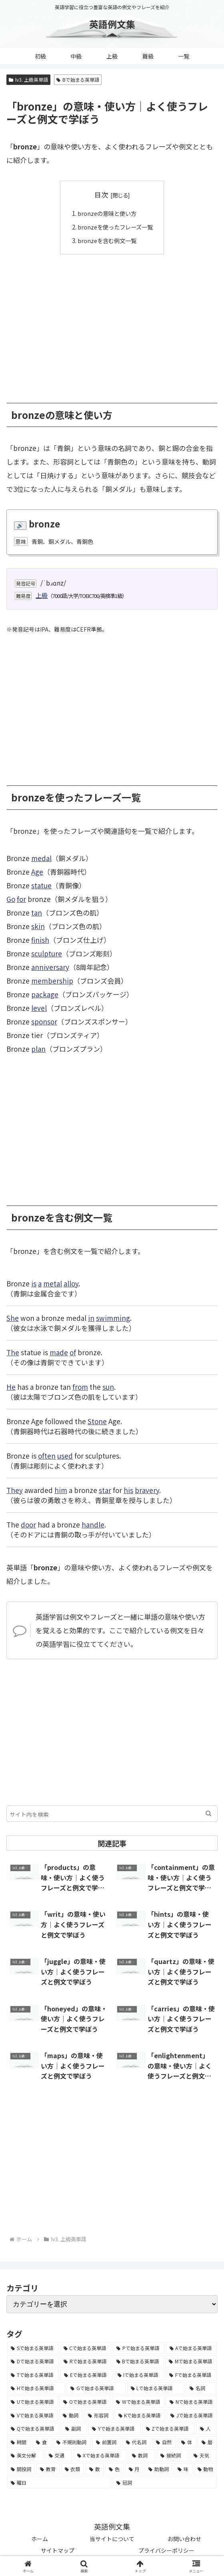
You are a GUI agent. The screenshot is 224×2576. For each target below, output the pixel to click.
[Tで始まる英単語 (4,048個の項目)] (33, 2375)
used (65, 1455)
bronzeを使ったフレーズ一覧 (115, 226)
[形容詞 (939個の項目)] (98, 2415)
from (80, 1386)
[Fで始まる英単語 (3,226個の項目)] (191, 2375)
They (14, 1490)
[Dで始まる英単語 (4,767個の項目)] (32, 2361)
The (12, 1352)
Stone (97, 1421)
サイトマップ (57, 2550)
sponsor (44, 1021)
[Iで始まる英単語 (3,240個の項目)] (139, 2375)
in (91, 1317)
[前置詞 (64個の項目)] (106, 2442)
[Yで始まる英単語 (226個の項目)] (114, 2429)
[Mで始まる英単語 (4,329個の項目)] (191, 2361)
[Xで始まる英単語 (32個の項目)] (100, 2455)
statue (41, 885)
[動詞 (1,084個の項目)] (71, 2415)
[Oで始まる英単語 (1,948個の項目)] (85, 2401)
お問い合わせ (184, 2539)
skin (38, 926)
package (44, 994)
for (21, 899)
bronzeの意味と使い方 (106, 213)
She (12, 1317)
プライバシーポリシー (166, 2550)
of (73, 1352)
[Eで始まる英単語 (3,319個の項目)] (86, 2375)
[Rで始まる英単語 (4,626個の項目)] (85, 2361)
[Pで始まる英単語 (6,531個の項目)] (138, 2348)
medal (41, 858)
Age (37, 871)
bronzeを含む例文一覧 (106, 239)
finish (40, 939)
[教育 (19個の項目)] (47, 2469)
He (11, 1386)
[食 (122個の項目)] (41, 2442)
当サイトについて (112, 2539)
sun (108, 1386)
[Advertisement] (112, 322)
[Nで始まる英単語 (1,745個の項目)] (191, 2401)
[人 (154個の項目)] (206, 2429)
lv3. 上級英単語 (28, 79)
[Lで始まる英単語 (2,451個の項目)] (155, 2388)
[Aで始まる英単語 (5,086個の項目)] (191, 2348)
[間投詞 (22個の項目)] (21, 2469)
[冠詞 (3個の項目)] (165, 2482)
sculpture (46, 953)
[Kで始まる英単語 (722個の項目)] (140, 2415)
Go (10, 899)
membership (52, 980)
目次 (101, 194)
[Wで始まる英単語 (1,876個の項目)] (138, 2401)
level (39, 1007)
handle (93, 1524)
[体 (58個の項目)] (187, 2442)
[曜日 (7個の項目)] (59, 2482)
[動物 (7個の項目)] (205, 2469)
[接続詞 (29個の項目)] (172, 2455)
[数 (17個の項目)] (95, 2469)
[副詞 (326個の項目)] (74, 2429)
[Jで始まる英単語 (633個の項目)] (192, 2415)
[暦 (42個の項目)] (207, 2442)
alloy (71, 1283)
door (28, 1524)
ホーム (39, 2539)
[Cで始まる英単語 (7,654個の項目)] (86, 2348)
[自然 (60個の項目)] (164, 2442)
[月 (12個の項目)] (134, 2469)
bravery (147, 1490)
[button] (209, 1813)
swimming (113, 1317)
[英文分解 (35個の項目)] (25, 2455)
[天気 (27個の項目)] (203, 2455)
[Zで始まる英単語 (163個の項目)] (168, 2429)
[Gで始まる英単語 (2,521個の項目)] (96, 2388)
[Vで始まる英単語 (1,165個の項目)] (32, 2415)
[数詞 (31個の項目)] (141, 2455)
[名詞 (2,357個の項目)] (201, 2388)
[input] (112, 1813)
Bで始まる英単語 (77, 79)
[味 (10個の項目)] (183, 2469)
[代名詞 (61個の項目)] (136, 2442)
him (60, 1490)
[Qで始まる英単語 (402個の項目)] (33, 2429)
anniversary (50, 967)
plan (38, 1048)
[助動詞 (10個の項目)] (158, 2469)
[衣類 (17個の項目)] (72, 2469)
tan (36, 912)
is (33, 1283)
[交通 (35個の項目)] (58, 2455)
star (105, 1490)
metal (52, 1283)
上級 (42, 594)
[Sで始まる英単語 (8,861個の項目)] (32, 2348)
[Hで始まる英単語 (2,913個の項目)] (36, 2388)
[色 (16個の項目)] (114, 2469)
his (128, 1490)
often (47, 1455)
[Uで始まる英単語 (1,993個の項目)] (32, 2401)
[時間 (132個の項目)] (19, 2442)
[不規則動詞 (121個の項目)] (72, 2442)
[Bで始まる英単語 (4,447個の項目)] (138, 2361)
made (59, 1352)
